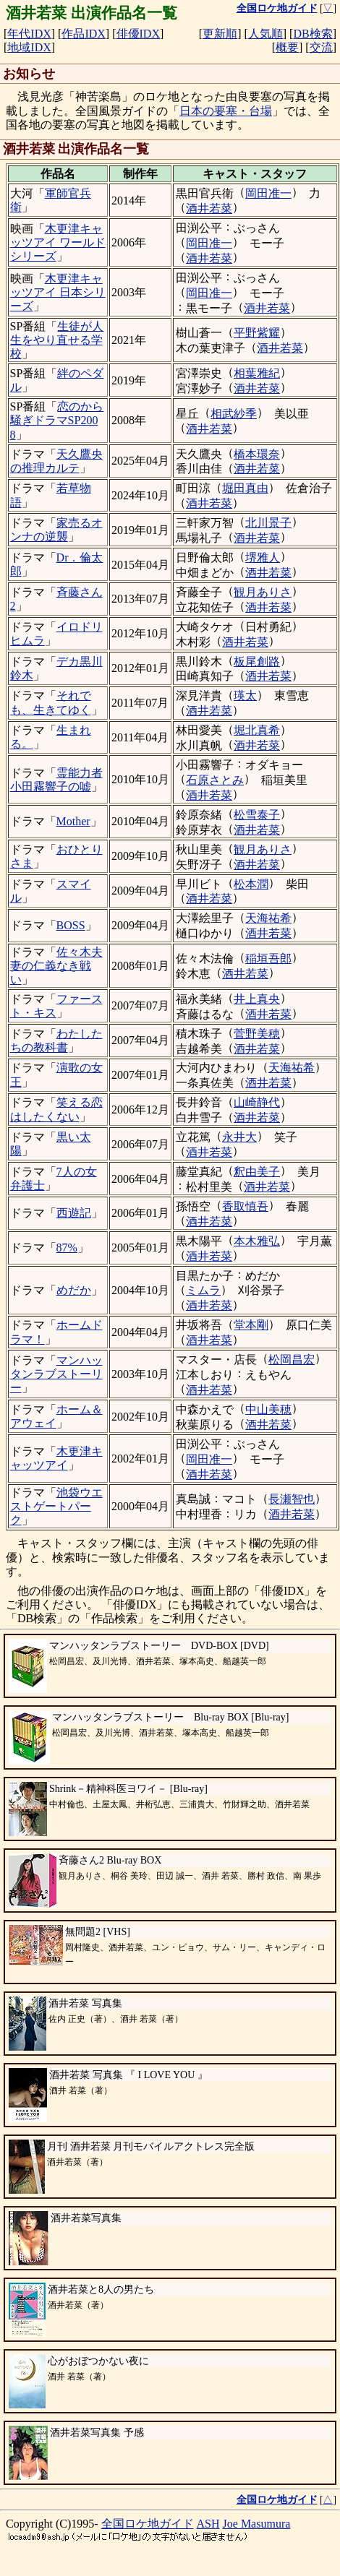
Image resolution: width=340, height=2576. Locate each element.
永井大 (239, 1137)
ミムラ (203, 1290)
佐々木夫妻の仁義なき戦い (56, 966)
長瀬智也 (291, 1499)
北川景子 (268, 523)
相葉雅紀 (257, 373)
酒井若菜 (209, 208)
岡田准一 (268, 193)
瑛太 (245, 695)
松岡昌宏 (291, 1359)
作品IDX (83, 33)
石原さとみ (215, 780)
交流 (321, 47)
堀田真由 (245, 488)
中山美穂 (268, 1409)
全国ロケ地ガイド (147, 2523)
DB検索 (312, 33)
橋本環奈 (257, 454)
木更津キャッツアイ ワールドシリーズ (58, 242)
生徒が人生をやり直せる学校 (57, 340)
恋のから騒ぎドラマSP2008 (57, 420)
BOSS (70, 925)
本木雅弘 (257, 1241)
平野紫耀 (257, 333)
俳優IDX (138, 33)
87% (66, 1247)
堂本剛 (251, 1325)
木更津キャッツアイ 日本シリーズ (58, 292)
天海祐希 (268, 918)
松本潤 (251, 884)
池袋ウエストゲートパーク (56, 1506)
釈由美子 (257, 1172)
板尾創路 (257, 661)
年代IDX (29, 33)
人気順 (265, 33)
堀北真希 (257, 730)
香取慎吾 (245, 1206)
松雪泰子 (257, 815)
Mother (73, 821)
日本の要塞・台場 (225, 111)
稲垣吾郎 (268, 958)
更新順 (220, 33)
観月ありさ (263, 592)
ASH (208, 2523)
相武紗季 (234, 414)
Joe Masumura (257, 2523)
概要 (287, 47)
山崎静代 (257, 1102)
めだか (73, 1290)
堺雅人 (262, 557)
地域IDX (29, 47)
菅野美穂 (257, 1034)
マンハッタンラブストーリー (56, 1374)
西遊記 (73, 1213)
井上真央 (257, 999)
